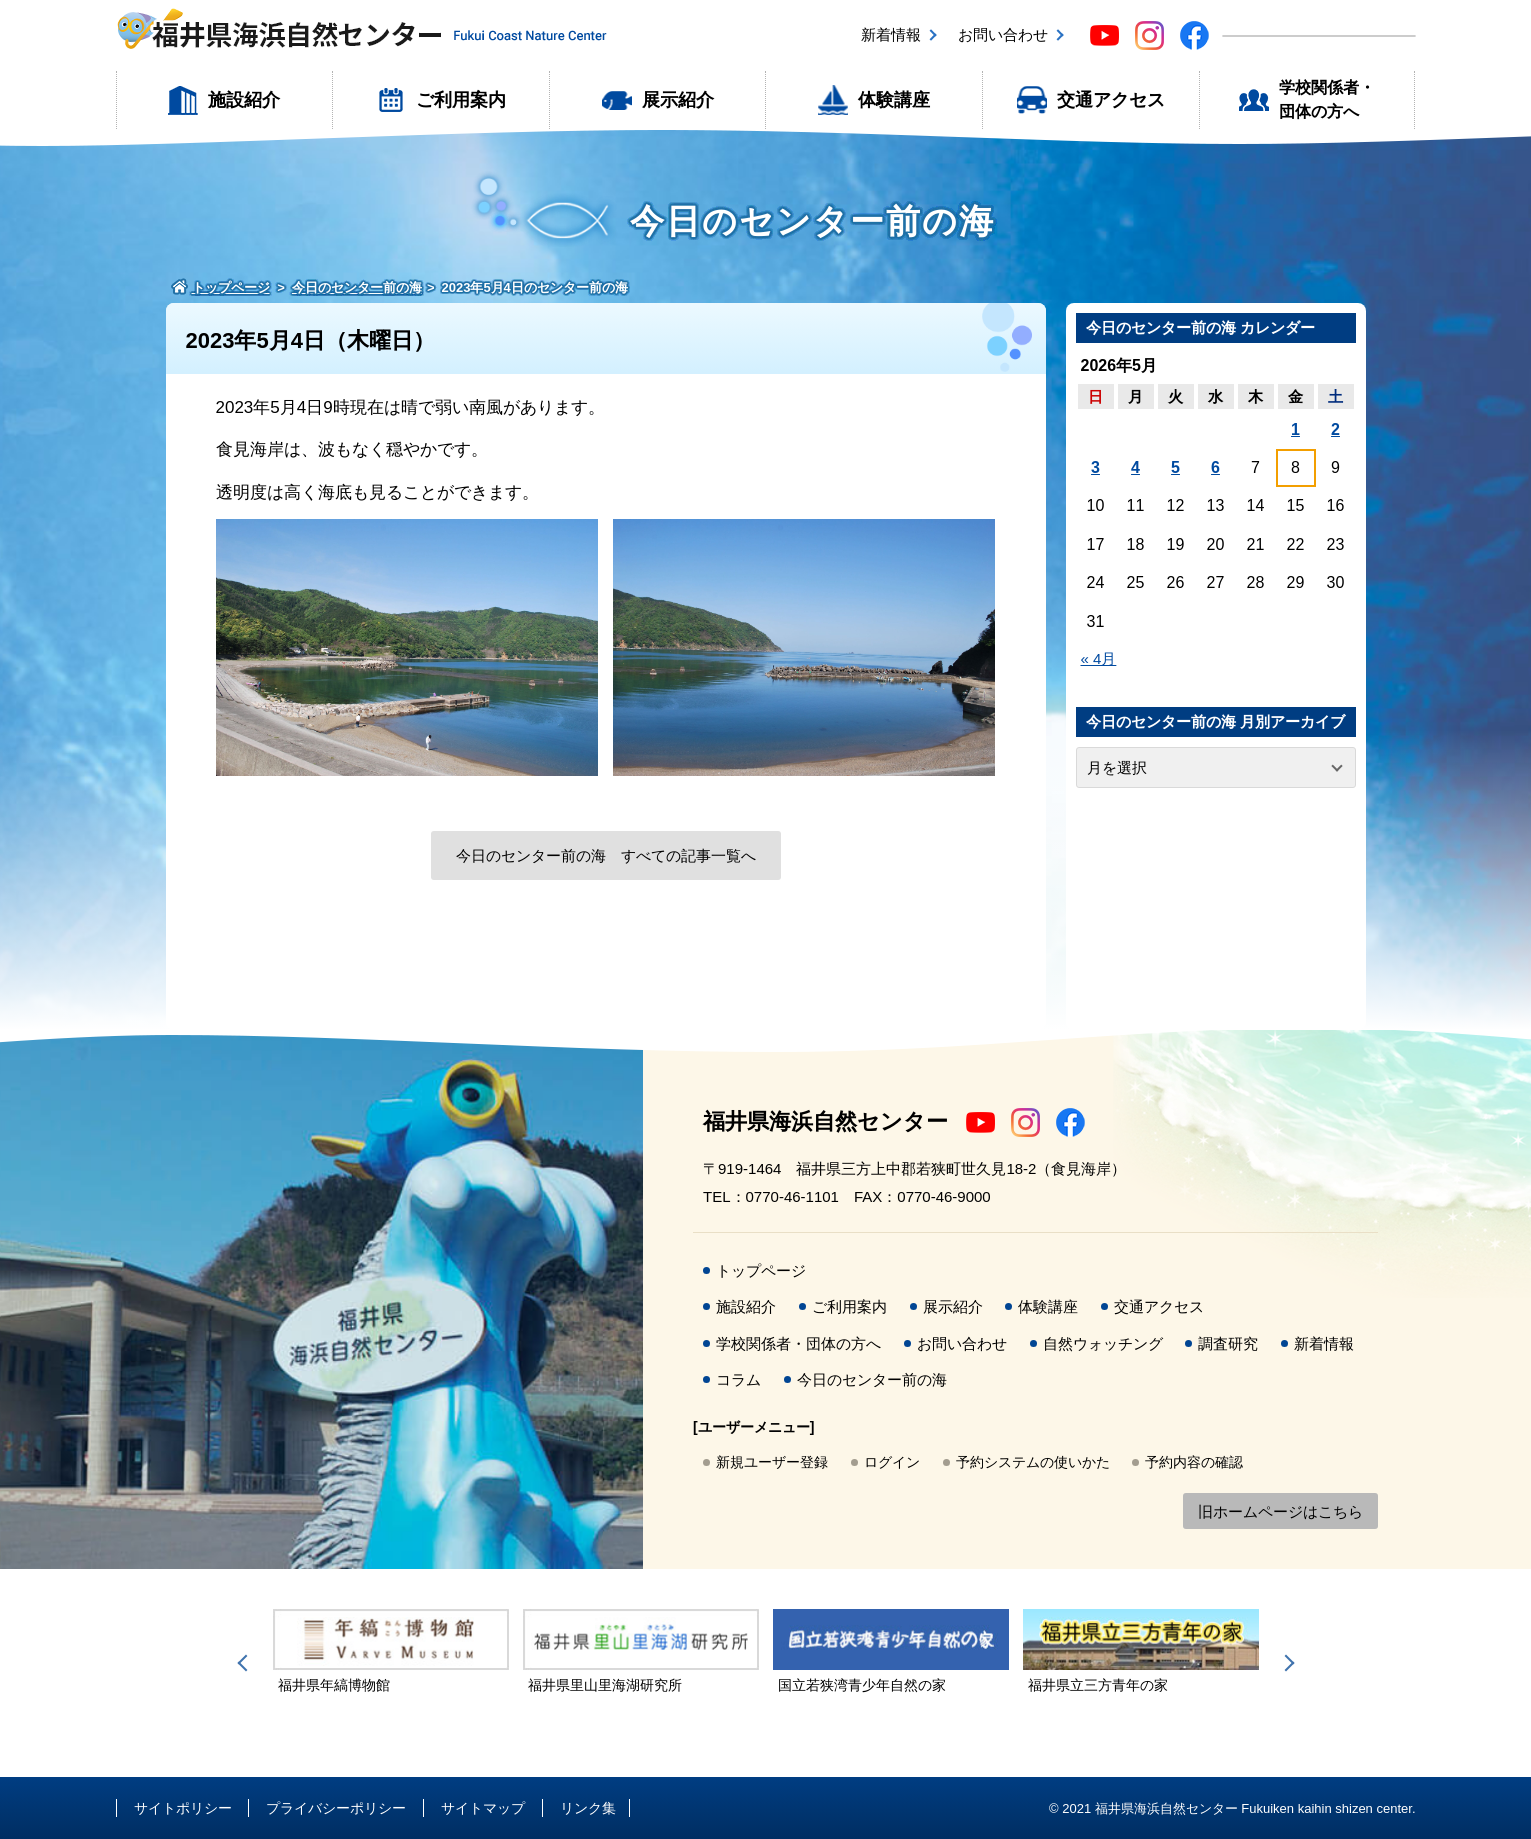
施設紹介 (244, 100)
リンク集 (588, 1808)
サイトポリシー (183, 1808)
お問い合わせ (1003, 34)
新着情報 (891, 34)
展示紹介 (678, 100)
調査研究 (1228, 1343)
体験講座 (894, 100)
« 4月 (1099, 658)
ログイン (892, 1462)
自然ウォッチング (1103, 1343)
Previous (246, 1663)
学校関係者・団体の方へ (1327, 99)
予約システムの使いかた (1033, 1462)
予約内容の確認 (1194, 1462)
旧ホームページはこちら (1280, 1511)
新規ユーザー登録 (772, 1462)
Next (1286, 1663)
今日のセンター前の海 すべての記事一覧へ (606, 855)
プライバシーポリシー (336, 1808)
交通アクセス (1111, 100)
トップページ (761, 1270)
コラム (738, 1379)
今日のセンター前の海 (872, 1379)
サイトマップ (483, 1808)
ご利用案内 (461, 100)
